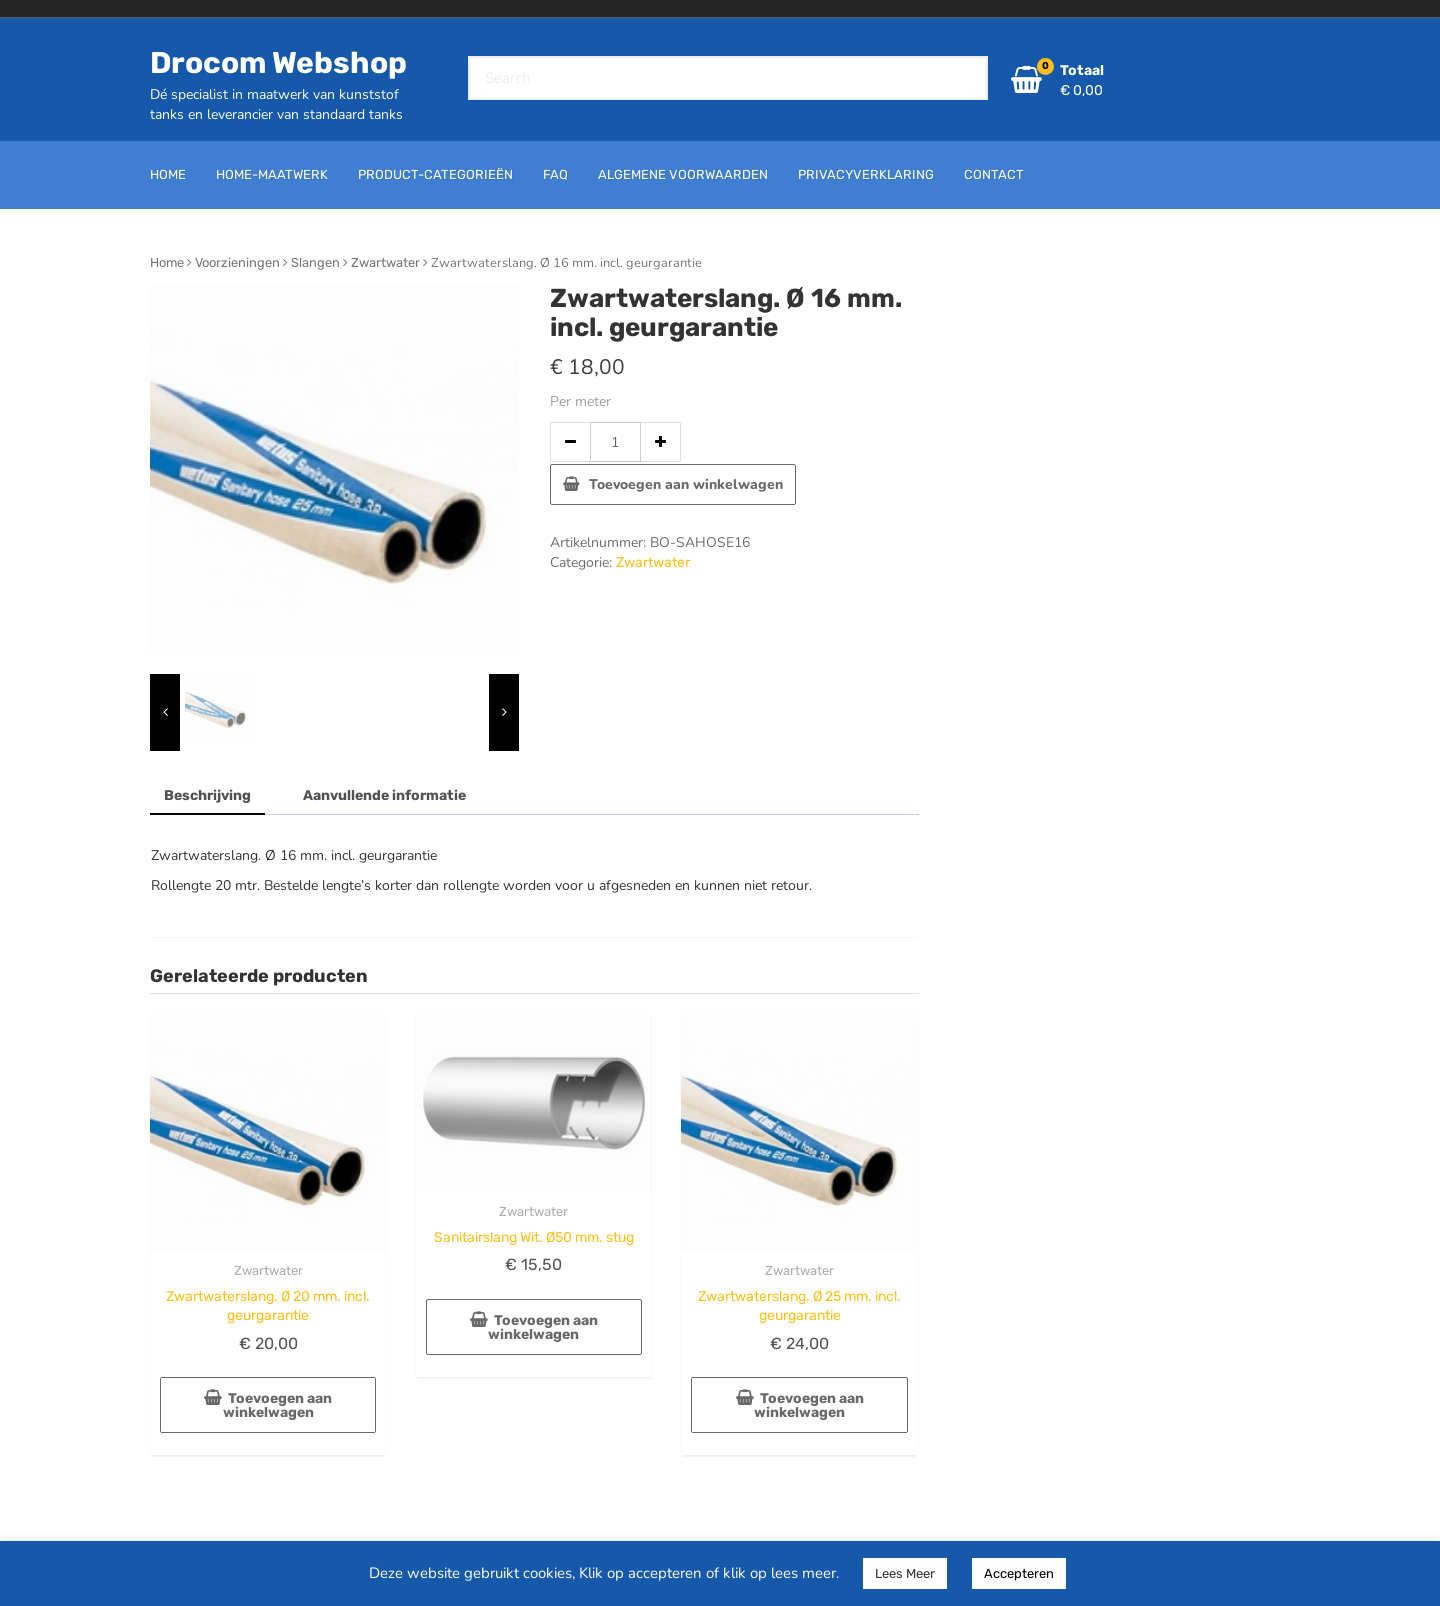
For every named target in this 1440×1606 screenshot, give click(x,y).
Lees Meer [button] (905, 1573)
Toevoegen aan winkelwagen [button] (278, 1405)
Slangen (315, 262)
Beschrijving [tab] (207, 795)
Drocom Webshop (278, 63)
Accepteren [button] (1019, 1573)
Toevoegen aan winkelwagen (686, 484)
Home (167, 262)
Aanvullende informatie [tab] (384, 795)
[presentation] (165, 712)
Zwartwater (385, 262)
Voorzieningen (237, 262)
